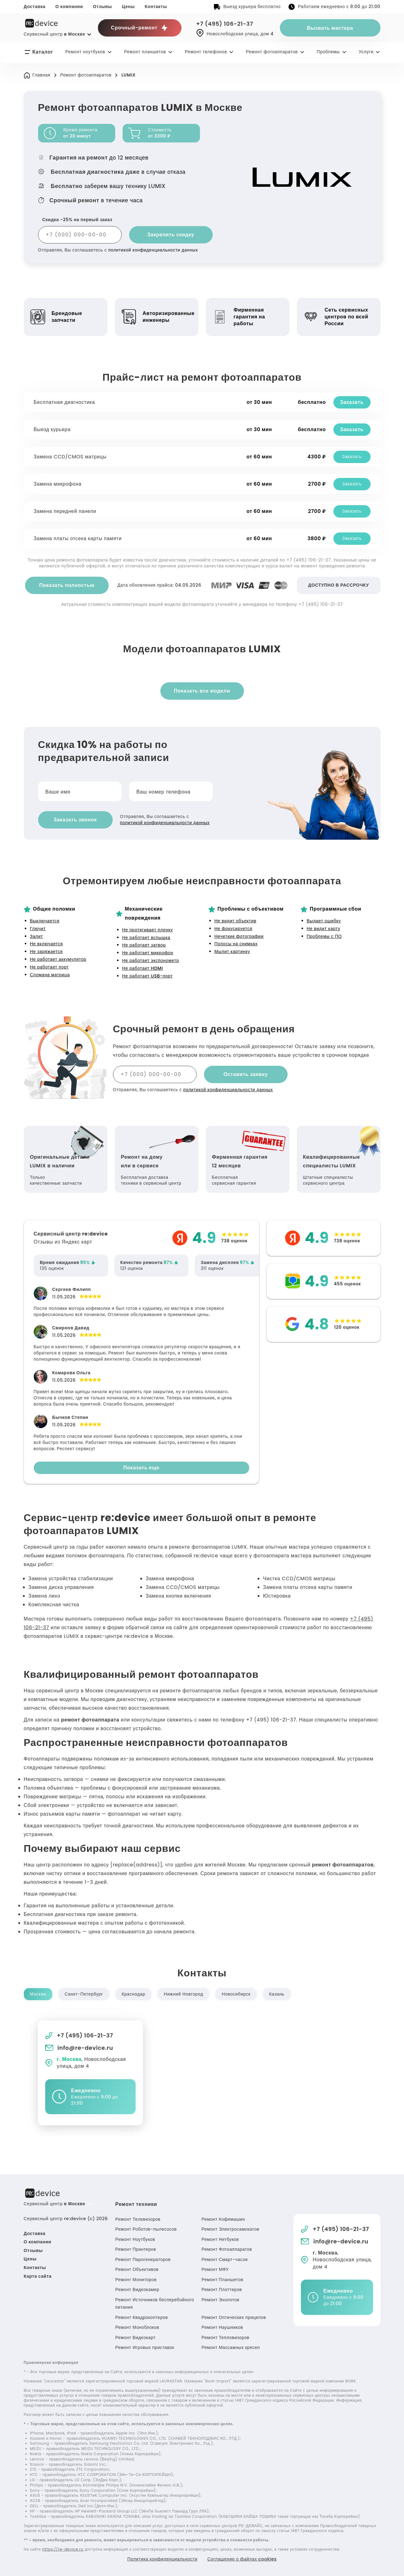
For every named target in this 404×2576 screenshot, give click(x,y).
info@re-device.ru (79, 2048)
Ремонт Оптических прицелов (234, 2317)
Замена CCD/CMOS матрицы (71, 456)
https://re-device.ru (62, 2549)
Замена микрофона (58, 484)
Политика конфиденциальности (162, 2559)
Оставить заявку (246, 1074)
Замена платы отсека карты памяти (78, 538)
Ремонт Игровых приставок (145, 2347)
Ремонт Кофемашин (224, 2219)
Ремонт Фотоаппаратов (227, 2249)
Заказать (351, 402)
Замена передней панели (65, 511)
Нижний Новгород (183, 1994)
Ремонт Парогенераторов (143, 2259)
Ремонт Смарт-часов (225, 2259)
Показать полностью (67, 585)
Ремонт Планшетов (223, 2279)
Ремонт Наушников (223, 2327)
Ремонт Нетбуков (221, 2239)
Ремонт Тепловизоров (226, 2337)
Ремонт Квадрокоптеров (142, 2317)
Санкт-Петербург (84, 1994)
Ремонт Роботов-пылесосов (146, 2229)
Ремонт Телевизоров (138, 2219)
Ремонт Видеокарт (135, 2337)
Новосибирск (236, 1994)
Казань (277, 1994)
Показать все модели (202, 690)
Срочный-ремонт (139, 28)
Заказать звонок (75, 819)
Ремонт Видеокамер (137, 2289)
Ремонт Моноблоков (137, 2327)
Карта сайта (38, 2276)
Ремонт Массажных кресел (231, 2347)
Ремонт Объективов (137, 2269)
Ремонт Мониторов (136, 2279)
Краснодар (133, 1994)
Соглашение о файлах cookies (242, 2559)
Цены (128, 6)
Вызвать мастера (330, 28)
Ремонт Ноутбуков (135, 2239)
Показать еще (141, 1467)
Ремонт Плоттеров (222, 2289)
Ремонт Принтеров (136, 2249)
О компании (69, 6)
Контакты (156, 6)
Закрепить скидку (170, 234)
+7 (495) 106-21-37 (224, 24)
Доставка (35, 6)
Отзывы (102, 6)
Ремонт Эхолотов (221, 2300)
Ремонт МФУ (215, 2269)
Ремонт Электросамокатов (231, 2229)
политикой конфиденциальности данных (153, 250)
